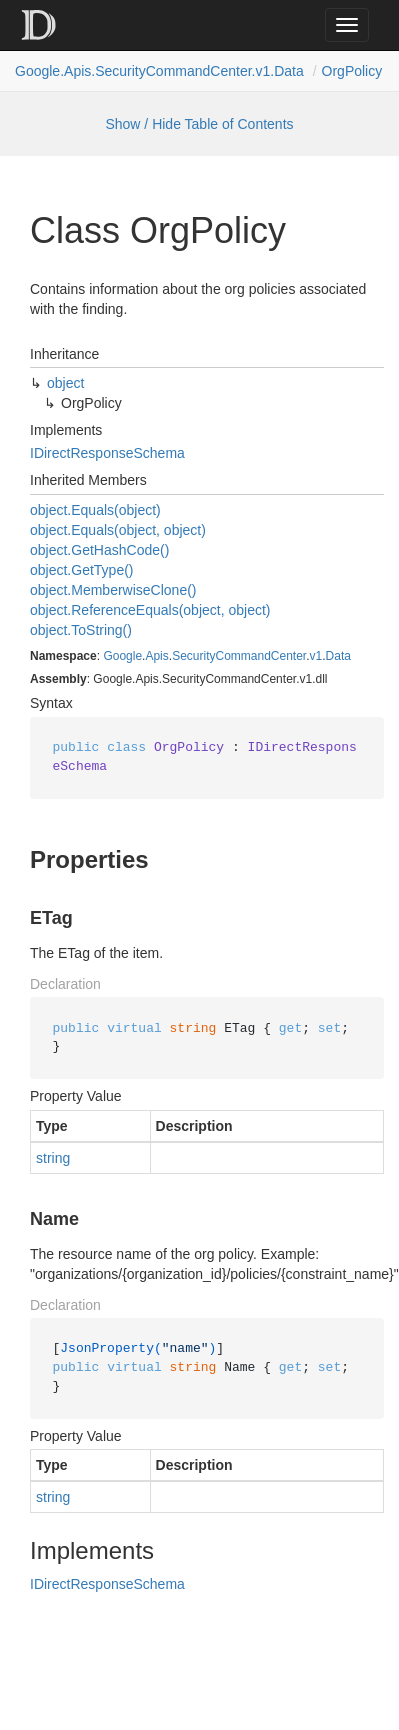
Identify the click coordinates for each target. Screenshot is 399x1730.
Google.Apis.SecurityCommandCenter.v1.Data (159, 71)
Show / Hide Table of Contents (199, 124)
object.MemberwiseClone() (113, 590)
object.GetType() (82, 570)
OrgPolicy (352, 71)
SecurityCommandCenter (239, 656)
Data (338, 656)
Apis (156, 656)
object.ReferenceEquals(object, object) (150, 610)
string (53, 1158)
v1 (316, 656)
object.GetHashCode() (99, 550)
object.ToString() (81, 630)
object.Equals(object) (95, 510)
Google (122, 656)
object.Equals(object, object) (118, 530)
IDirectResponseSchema (107, 453)
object (65, 383)
